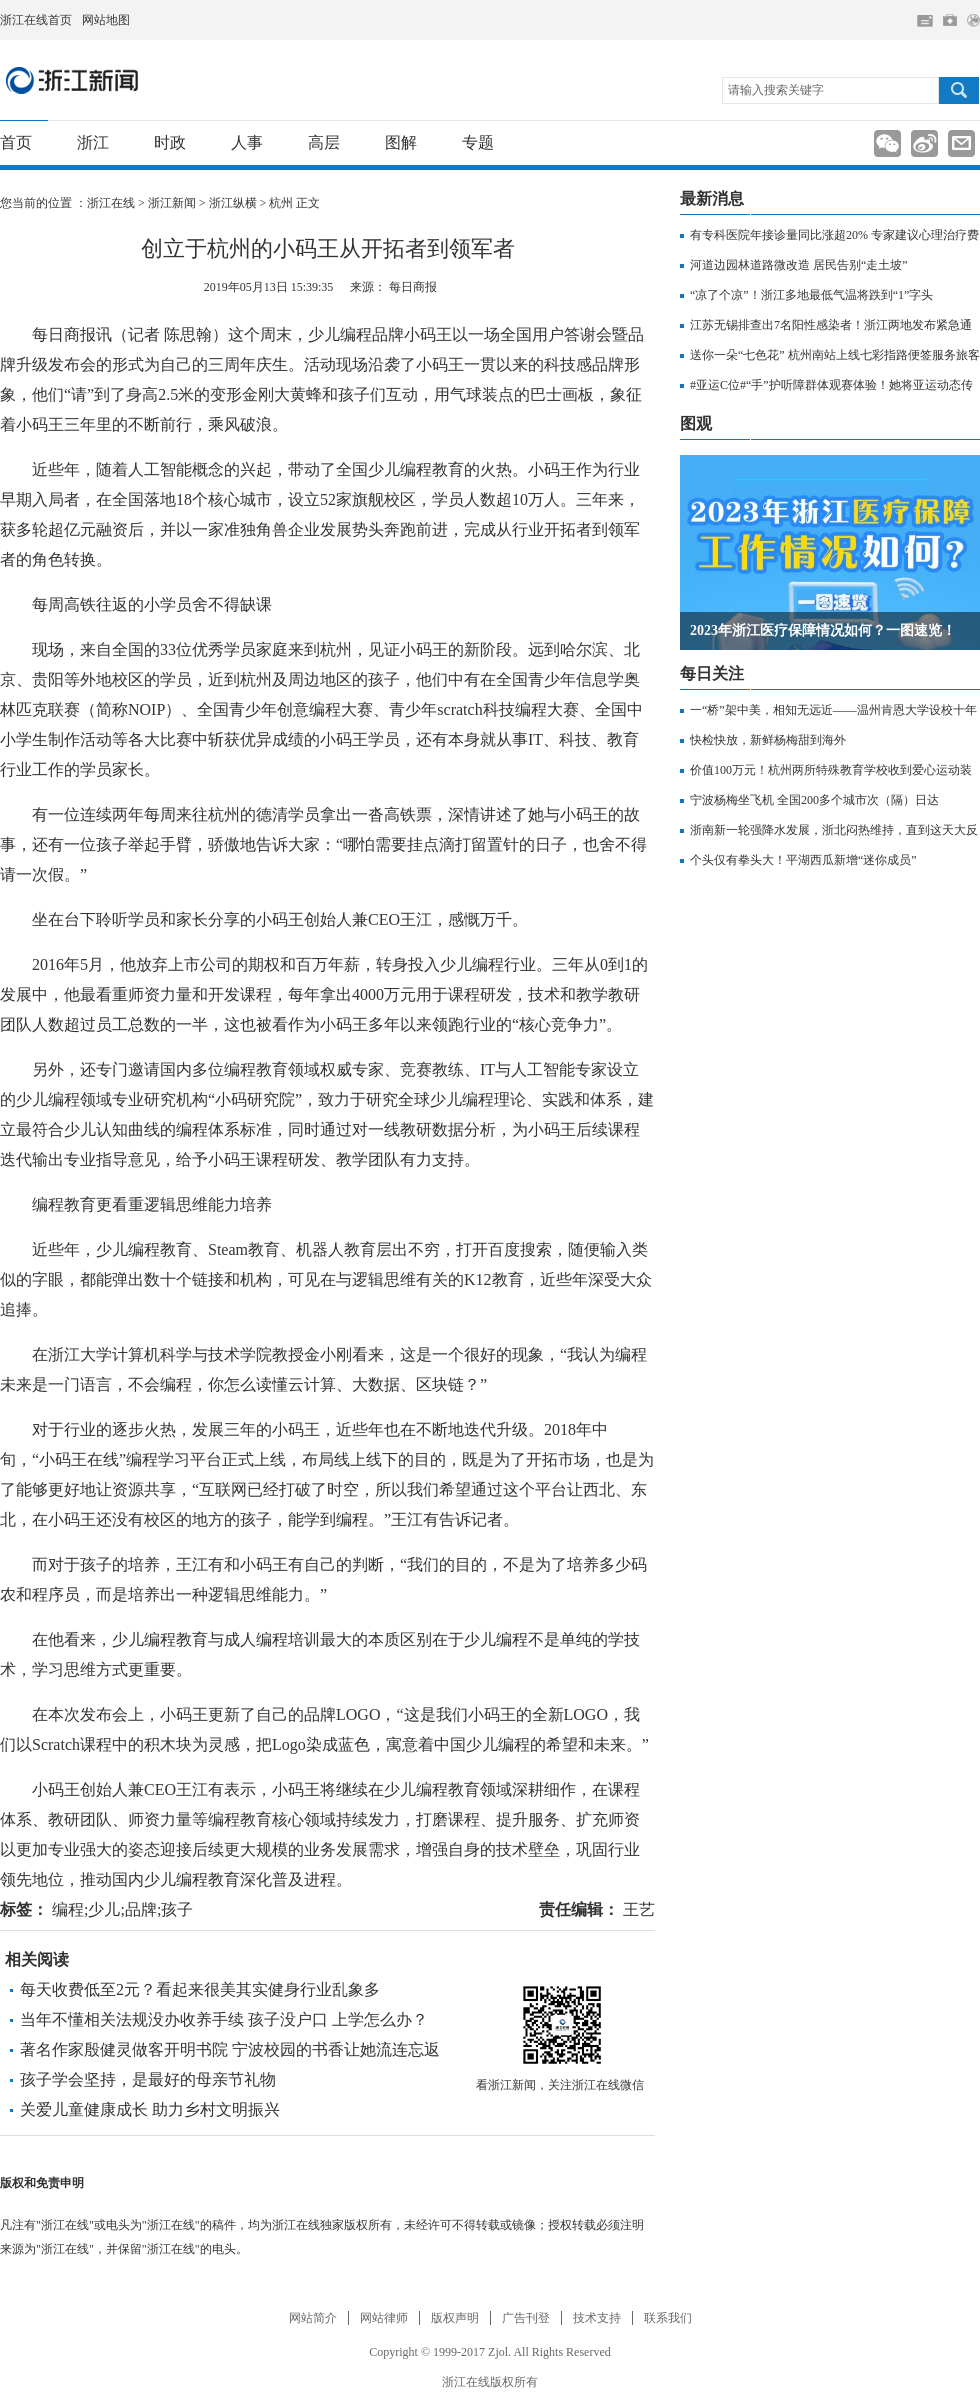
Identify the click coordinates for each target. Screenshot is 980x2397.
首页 (16, 142)
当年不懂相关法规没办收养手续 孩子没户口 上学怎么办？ (224, 2019)
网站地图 (106, 20)
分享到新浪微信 (887, 143)
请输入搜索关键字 (776, 90)
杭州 (281, 203)
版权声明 (455, 2318)
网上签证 (973, 20)
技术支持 (597, 2318)
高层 (324, 142)
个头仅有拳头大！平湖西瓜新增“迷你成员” (803, 860)
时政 (170, 142)
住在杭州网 (925, 21)
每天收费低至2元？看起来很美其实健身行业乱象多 (200, 1989)
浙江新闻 (73, 80)
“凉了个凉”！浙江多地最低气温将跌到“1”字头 (811, 295)
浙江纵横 (233, 203)
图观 (696, 423)
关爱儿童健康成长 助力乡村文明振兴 (150, 2109)
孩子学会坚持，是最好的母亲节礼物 (148, 2079)
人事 (247, 142)
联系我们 (668, 2318)
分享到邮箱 (961, 143)
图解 (401, 142)
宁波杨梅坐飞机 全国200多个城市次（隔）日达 (814, 800)
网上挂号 (950, 20)
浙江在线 (111, 203)
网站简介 (313, 2318)
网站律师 (384, 2318)
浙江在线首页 (36, 20)
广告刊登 (526, 2318)
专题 (478, 142)
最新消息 (712, 198)
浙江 (93, 142)
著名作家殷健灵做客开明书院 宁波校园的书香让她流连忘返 (230, 2049)
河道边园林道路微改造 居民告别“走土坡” (799, 265)
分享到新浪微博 (924, 143)
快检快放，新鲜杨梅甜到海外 (768, 740)
